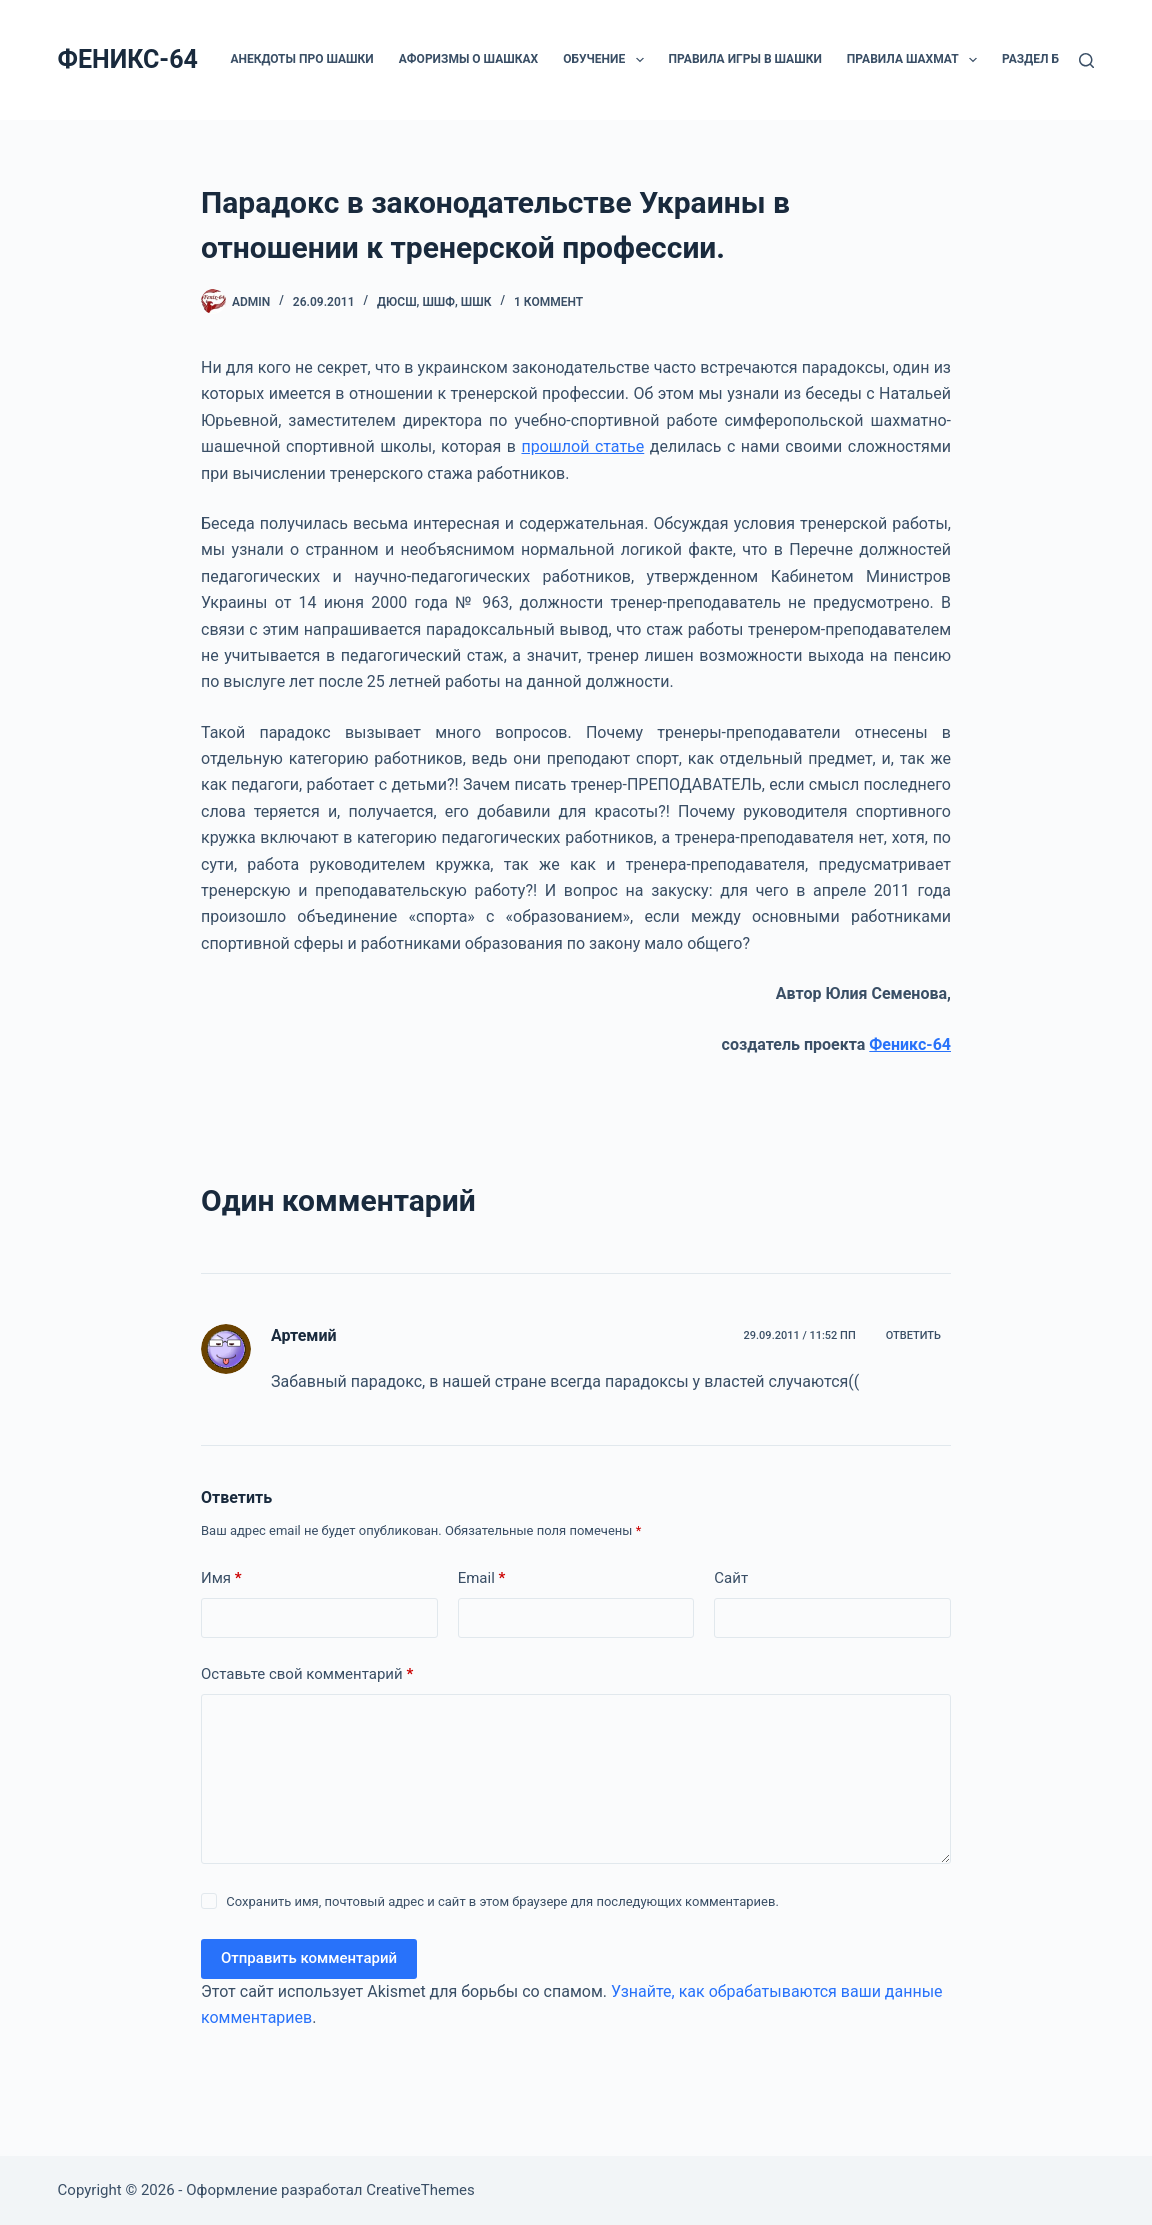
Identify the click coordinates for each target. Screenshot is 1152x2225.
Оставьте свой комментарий (307, 1674)
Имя (221, 1578)
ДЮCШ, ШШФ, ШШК (434, 302)
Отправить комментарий (309, 1958)
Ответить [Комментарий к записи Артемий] (913, 1335)
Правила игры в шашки (745, 59)
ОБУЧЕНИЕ (607, 60)
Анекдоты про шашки (301, 59)
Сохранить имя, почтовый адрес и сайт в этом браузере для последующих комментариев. (502, 1901)
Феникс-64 (910, 1044)
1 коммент (548, 302)
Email (482, 1578)
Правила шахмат (916, 60)
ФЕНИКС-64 (128, 59)
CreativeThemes (420, 2190)
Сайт (731, 1578)
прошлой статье (582, 446)
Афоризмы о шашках (468, 59)
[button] (640, 60)
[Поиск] (1086, 60)
